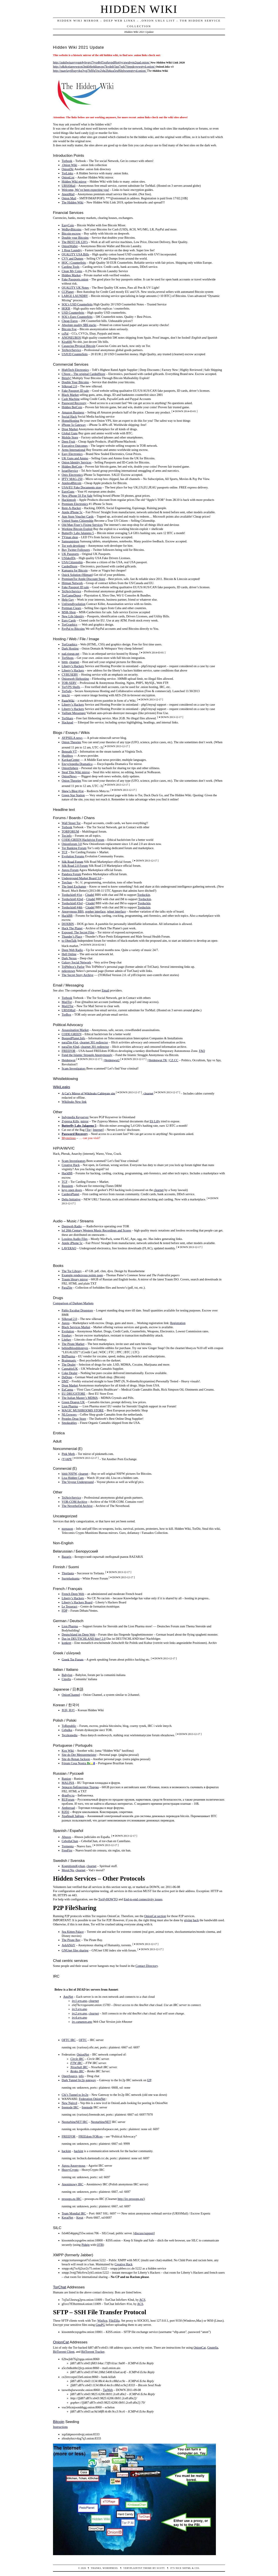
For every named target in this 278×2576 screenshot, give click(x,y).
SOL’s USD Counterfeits (77, 304)
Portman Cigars (71, 608)
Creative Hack (71, 1165)
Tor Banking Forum (74, 848)
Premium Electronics (75, 504)
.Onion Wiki (69, 165)
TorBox (66, 1014)
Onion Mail (69, 198)
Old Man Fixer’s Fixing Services (82, 525)
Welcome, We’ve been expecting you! (85, 190)
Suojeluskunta (70, 1578)
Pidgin (85, 2244)
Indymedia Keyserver (75, 1117)
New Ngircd (69, 2103)
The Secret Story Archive (77, 975)
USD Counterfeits (73, 312)
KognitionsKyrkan (73, 1866)
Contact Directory (147, 1966)
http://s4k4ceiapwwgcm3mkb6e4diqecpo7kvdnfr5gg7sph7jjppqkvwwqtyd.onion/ (104, 66)
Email (105, 990)
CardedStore (69, 566)
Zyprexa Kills (70, 1121)
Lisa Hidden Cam (73, 1478)
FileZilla (114, 2320)
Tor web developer (73, 545)
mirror (85, 1121)
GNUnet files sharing (75, 1950)
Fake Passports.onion (75, 279)
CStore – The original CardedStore (83, 374)
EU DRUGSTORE (73, 1393)
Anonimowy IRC (72, 2184)
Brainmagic (69, 1360)
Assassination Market (75, 1030)
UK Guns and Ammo (75, 458)
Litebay (66, 1339)
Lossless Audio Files (75, 1239)
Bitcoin (58, 2421)
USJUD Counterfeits (75, 354)
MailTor (67, 1002)
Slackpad (67, 722)
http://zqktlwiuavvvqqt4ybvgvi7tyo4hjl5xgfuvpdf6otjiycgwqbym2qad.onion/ (101, 62)
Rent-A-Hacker (71, 508)
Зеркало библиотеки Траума (80, 1787)
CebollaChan (70, 1841)
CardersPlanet (70, 1194)
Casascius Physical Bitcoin (78, 346)
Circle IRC (77, 2059)
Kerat (79, 2217)
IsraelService (70, 470)
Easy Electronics (72, 454)
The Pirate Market (73, 1344)
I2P (149, 2080)
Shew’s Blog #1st (73, 791)
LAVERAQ (69, 1248)
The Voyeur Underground (78, 1482)
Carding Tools (70, 266)
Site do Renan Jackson (76, 1759)
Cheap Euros (70, 321)
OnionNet (83, 2054)
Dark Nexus (69, 958)
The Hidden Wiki (72, 202)
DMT (65, 1381)
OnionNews (69, 776)
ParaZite (67, 1287)
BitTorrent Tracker (92, 2351)
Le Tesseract (69, 1606)
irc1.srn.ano (79, 2001)
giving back (191, 1920)
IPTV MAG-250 (72, 479)
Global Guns (70, 433)
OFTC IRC (69, 2040)
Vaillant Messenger (74, 713)
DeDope (67, 1377)
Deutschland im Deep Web (78, 1634)
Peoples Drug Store (74, 1418)
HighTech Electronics (75, 370)
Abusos (66, 1837)
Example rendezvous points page (82, 1275)
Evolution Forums (73, 856)
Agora (66, 1323)
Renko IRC (77, 2071)
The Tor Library (72, 1271)
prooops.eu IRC (71, 2199)
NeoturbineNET (101, 2122)
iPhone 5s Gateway (74, 425)
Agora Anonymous (73, 2165)
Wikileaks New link (74, 1101)
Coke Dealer (69, 1373)
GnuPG (100, 2324)
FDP (64, 1610)
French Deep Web (73, 1594)
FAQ (202, 1051)
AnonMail (68, 194)
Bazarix (66, 1556)
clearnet (74, 662)
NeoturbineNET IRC (75, 2122)
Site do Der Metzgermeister (79, 1754)
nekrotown (68, 971)
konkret (66, 1643)
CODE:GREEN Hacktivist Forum (83, 839)
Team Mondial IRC (74, 2213)
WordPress (110, 2568)
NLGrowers (69, 1414)
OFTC (83, 2040)
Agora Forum (70, 870)
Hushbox (67, 755)
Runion (66, 1778)
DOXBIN (68, 924)
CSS (197, 2568)
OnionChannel (71, 1694)
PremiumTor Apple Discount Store (83, 579)
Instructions (60, 2427)
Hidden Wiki (138, 9)
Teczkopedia (70, 1735)
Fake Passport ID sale (75, 390)
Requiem (67, 1186)
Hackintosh (69, 500)
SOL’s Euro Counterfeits (77, 316)
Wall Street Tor (71, 823)
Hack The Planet (72, 928)
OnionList (68, 177)
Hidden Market (71, 275)
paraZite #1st (70, 1042)
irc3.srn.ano (79, 2009)
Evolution (68, 1331)
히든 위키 (68, 1710)
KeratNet (67, 2217)
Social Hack (69, 416)
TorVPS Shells (71, 687)
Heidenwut (68, 1060)
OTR (100, 2244)
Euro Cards (69, 620)
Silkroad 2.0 (69, 386)
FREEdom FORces (91, 2136)
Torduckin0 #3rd (72, 903)
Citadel (89, 894)
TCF (64, 852)
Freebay (67, 1335)
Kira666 (67, 341)
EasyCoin (68, 225)
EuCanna (67, 1389)
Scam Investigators (74, 1068)
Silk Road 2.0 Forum (75, 865)
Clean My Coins (72, 271)
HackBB (67, 915)
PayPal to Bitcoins (73, 628)
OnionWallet (70, 246)
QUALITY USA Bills (75, 254)
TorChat (59, 2287)
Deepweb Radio (72, 1226)
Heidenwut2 (111, 1060)
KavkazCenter (70, 759)
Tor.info (67, 835)
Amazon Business (73, 412)
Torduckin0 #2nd (72, 899)
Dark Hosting (70, 648)
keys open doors (72, 1190)
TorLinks (67, 173)
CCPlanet (68, 291)
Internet (98, 1129)
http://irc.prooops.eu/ (130, 2199)
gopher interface (95, 911)
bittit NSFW (69, 1473)
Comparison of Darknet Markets (73, 1303)
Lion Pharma (70, 1406)
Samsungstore (70, 541)
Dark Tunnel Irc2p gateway (79, 2080)
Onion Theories (71, 742)
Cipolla (66, 1679)
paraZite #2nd (70, 1046)
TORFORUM (70, 831)
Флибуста (68, 1795)
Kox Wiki (68, 1750)
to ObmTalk (69, 940)
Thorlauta (68, 1573)
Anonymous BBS (73, 911)
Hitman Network (72, 583)
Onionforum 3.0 (72, 844)
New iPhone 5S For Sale (77, 495)
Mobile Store (70, 437)
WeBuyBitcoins (71, 229)
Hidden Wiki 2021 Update (139, 31)
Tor (88, 1129)
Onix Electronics (72, 475)
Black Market (70, 395)
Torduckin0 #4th (72, 907)
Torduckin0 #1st (72, 894)
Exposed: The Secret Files (78, 932)
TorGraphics (69, 624)
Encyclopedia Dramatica (77, 764)
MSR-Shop (69, 612)
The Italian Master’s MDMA (80, 1398)
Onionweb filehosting (75, 678)
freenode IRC (70, 2107)
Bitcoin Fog (69, 329)
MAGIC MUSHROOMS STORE (83, 1410)
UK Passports (70, 554)
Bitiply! (66, 378)
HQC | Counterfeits (74, 262)
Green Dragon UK (73, 1402)
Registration (177, 1323)
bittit (65, 662)
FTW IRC (76, 2063)
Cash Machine (71, 399)
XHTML (186, 2568)
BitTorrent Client (63, 2351)
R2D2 (65, 1812)
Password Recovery (74, 403)
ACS (142, 2299)
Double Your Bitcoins (75, 382)
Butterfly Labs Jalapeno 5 (78, 533)
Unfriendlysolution (74, 604)
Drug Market (70, 429)
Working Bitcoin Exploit (77, 529)
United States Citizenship (77, 520)
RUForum (68, 1799)
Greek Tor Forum (72, 1659)
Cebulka (67, 1730)
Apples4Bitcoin (71, 483)
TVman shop (70, 537)
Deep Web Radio (72, 950)
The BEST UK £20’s (75, 242)
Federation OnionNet (92, 2099)
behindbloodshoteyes (75, 1348)
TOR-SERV (69, 683)
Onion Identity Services (76, 462)
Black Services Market (76, 1327)
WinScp (102, 2320)
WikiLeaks (61, 1087)
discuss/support (144, 2233)
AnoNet (68, 1996)
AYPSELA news (72, 738)
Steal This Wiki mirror (76, 772)
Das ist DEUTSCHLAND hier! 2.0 (84, 1638)
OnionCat (61, 2342)
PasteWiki (68, 700)
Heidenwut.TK (158, 1060)
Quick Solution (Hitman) (77, 575)
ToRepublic (69, 1726)
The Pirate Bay (71, 1940)
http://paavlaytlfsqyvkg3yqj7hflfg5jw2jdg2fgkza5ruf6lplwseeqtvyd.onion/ (100, 70)
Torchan (67, 882)
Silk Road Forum (72, 861)
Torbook (67, 161)
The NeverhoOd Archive (77, 1506)
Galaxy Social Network (76, 962)
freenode (87, 2107)
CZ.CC (173, 1060)
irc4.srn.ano (79, 2017)
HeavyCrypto (70, 2169)
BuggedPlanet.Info (73, 1038)
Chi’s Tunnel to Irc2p (75, 2094)
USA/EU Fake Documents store (82, 487)
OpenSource (69, 2076)
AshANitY (68, 1945)
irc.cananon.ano (82, 2021)
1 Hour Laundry (72, 250)
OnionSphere (70, 768)
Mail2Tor (67, 1006)
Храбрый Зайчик (73, 1816)
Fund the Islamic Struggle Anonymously (87, 1055)
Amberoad (68, 1808)
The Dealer (69, 1364)
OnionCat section (155, 1916)
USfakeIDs (69, 558)
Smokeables (69, 1423)
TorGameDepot (71, 595)
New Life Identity (73, 616)
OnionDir (68, 169)
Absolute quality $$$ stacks (79, 325)
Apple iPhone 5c (72, 512)
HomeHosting (70, 420)
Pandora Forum (71, 874)
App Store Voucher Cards (78, 516)
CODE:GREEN (71, 1034)
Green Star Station (73, 795)
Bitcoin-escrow (71, 233)
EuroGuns (68, 491)
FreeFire (67, 1850)
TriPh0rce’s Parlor (73, 966)
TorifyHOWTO (108, 1899)
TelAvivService (71, 350)
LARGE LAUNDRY (75, 296)
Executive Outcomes (75, 445)
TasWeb (108, 2390)
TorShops (68, 658)
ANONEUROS (71, 337)
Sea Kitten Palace (73, 1931)
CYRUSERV (70, 674)
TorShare (67, 718)
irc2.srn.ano (79, 2013)
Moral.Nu (68, 1870)
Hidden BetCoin (72, 407)
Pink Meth (68, 1454)
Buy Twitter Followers (76, 550)
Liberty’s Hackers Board (77, 1602)
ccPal (65, 333)
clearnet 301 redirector (94, 1042)
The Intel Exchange (74, 886)
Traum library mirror (75, 1279)
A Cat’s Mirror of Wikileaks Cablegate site (88, 1093)
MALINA (68, 1783)
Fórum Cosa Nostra (78, 1763)
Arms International (73, 450)
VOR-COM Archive (74, 1501)
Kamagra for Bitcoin (75, 570)
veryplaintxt (132, 2568)
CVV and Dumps (72, 258)
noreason (67, 1528)
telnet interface (116, 911)
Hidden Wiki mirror (74, 181)
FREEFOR (68, 1051)
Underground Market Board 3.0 (81, 878)
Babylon (67, 1675)
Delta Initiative (71, 1199)
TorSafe (66, 691)
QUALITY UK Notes (75, 287)
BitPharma (68, 1356)
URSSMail (68, 185)
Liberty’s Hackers (73, 666)
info (81, 2076)
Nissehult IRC (79, 2067)
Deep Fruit (68, 441)
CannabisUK (70, 1368)
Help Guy (68, 599)
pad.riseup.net (70, 653)
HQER (66, 308)
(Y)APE (67, 1459)
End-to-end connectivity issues (143, 1899)
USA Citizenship (72, 562)
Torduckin (143, 894)
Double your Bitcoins (75, 237)
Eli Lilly (155, 1121)
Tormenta (68, 1846)
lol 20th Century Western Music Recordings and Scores (96, 1230)
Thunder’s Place (72, 936)
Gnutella (212, 2347)
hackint (66, 2151)
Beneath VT (69, 751)
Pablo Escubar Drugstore (77, 1310)
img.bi (66, 695)
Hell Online (69, 954)
